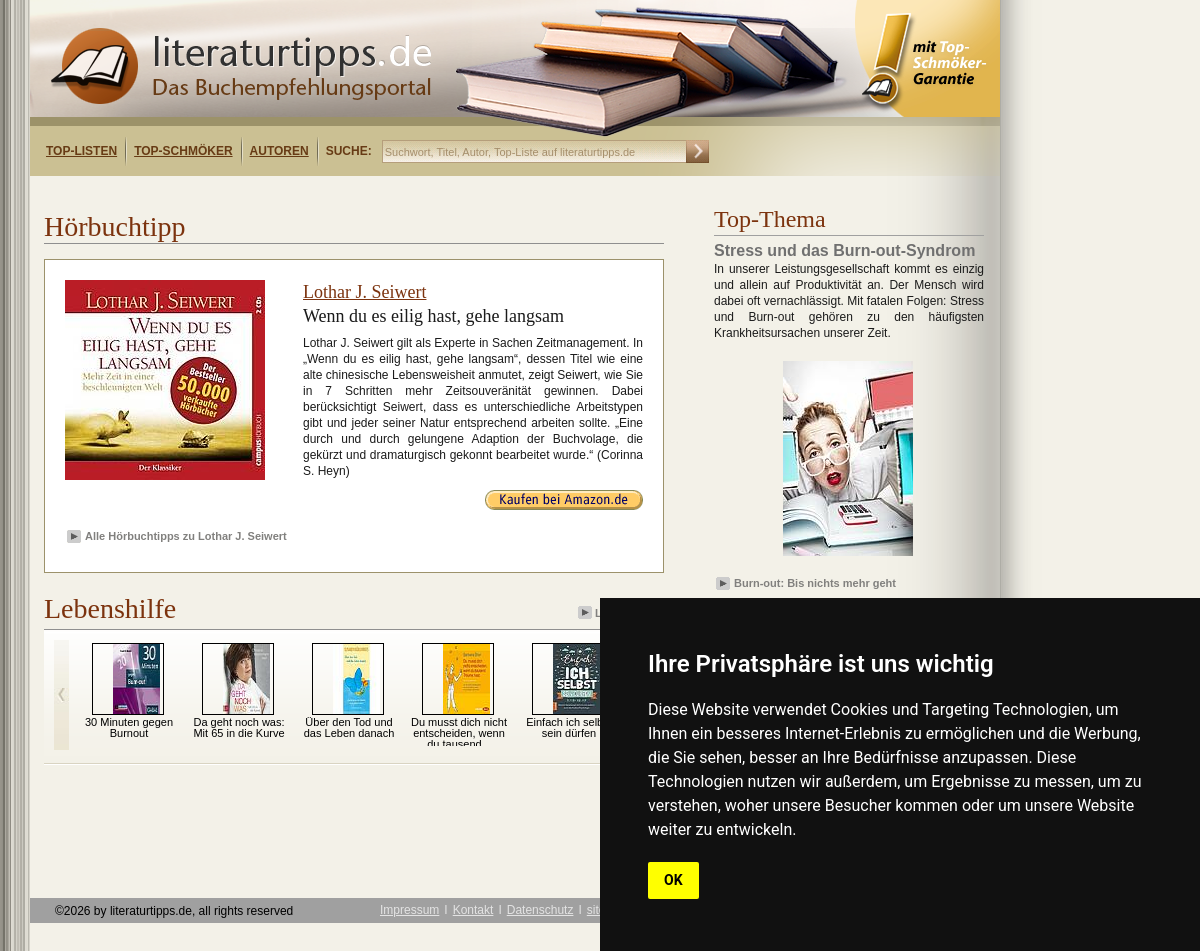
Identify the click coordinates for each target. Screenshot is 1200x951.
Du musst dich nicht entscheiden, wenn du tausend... (459, 733)
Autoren (279, 151)
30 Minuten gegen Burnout (129, 727)
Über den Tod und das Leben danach (349, 727)
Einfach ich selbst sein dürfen (569, 727)
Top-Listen (81, 151)
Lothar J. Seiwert (364, 292)
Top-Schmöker (183, 151)
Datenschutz (540, 910)
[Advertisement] (288, 193)
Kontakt (473, 910)
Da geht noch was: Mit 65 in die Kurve (238, 727)
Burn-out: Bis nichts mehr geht (815, 583)
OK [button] (673, 880)
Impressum (409, 910)
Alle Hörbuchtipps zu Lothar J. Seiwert (186, 536)
